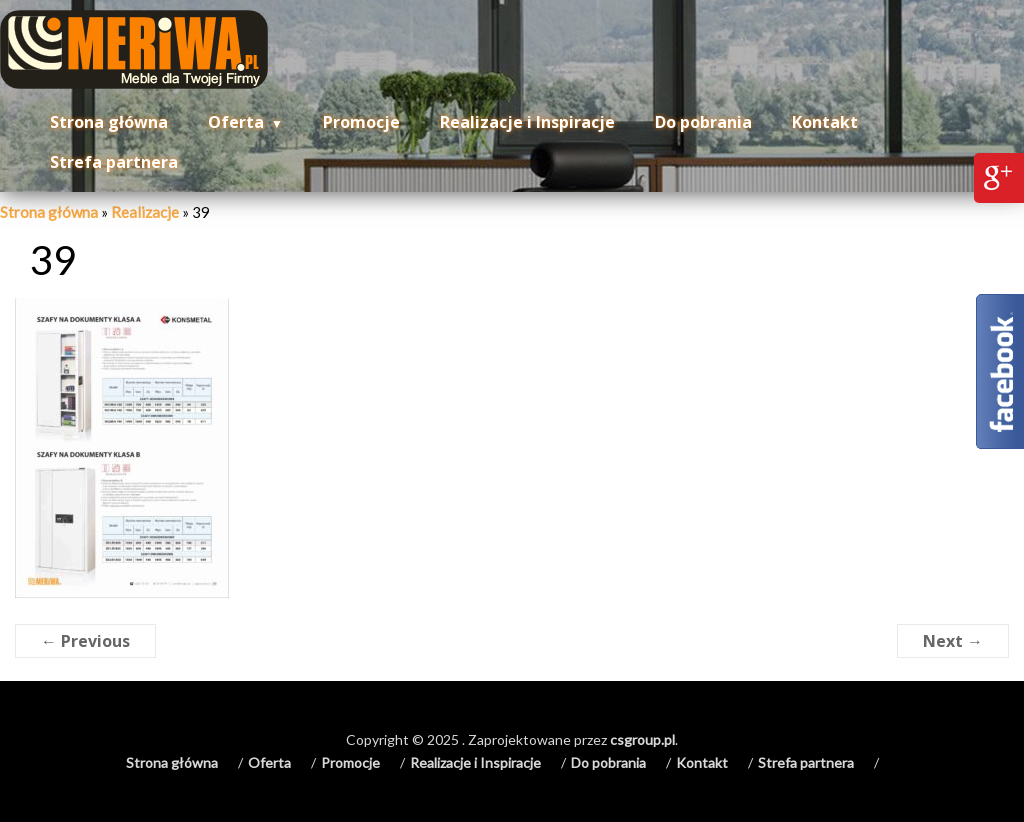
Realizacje (145, 212)
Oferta (236, 122)
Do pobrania (703, 122)
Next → (953, 641)
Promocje (361, 122)
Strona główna (109, 122)
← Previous (85, 641)
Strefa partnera (114, 162)
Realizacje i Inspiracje (527, 122)
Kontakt (825, 122)
